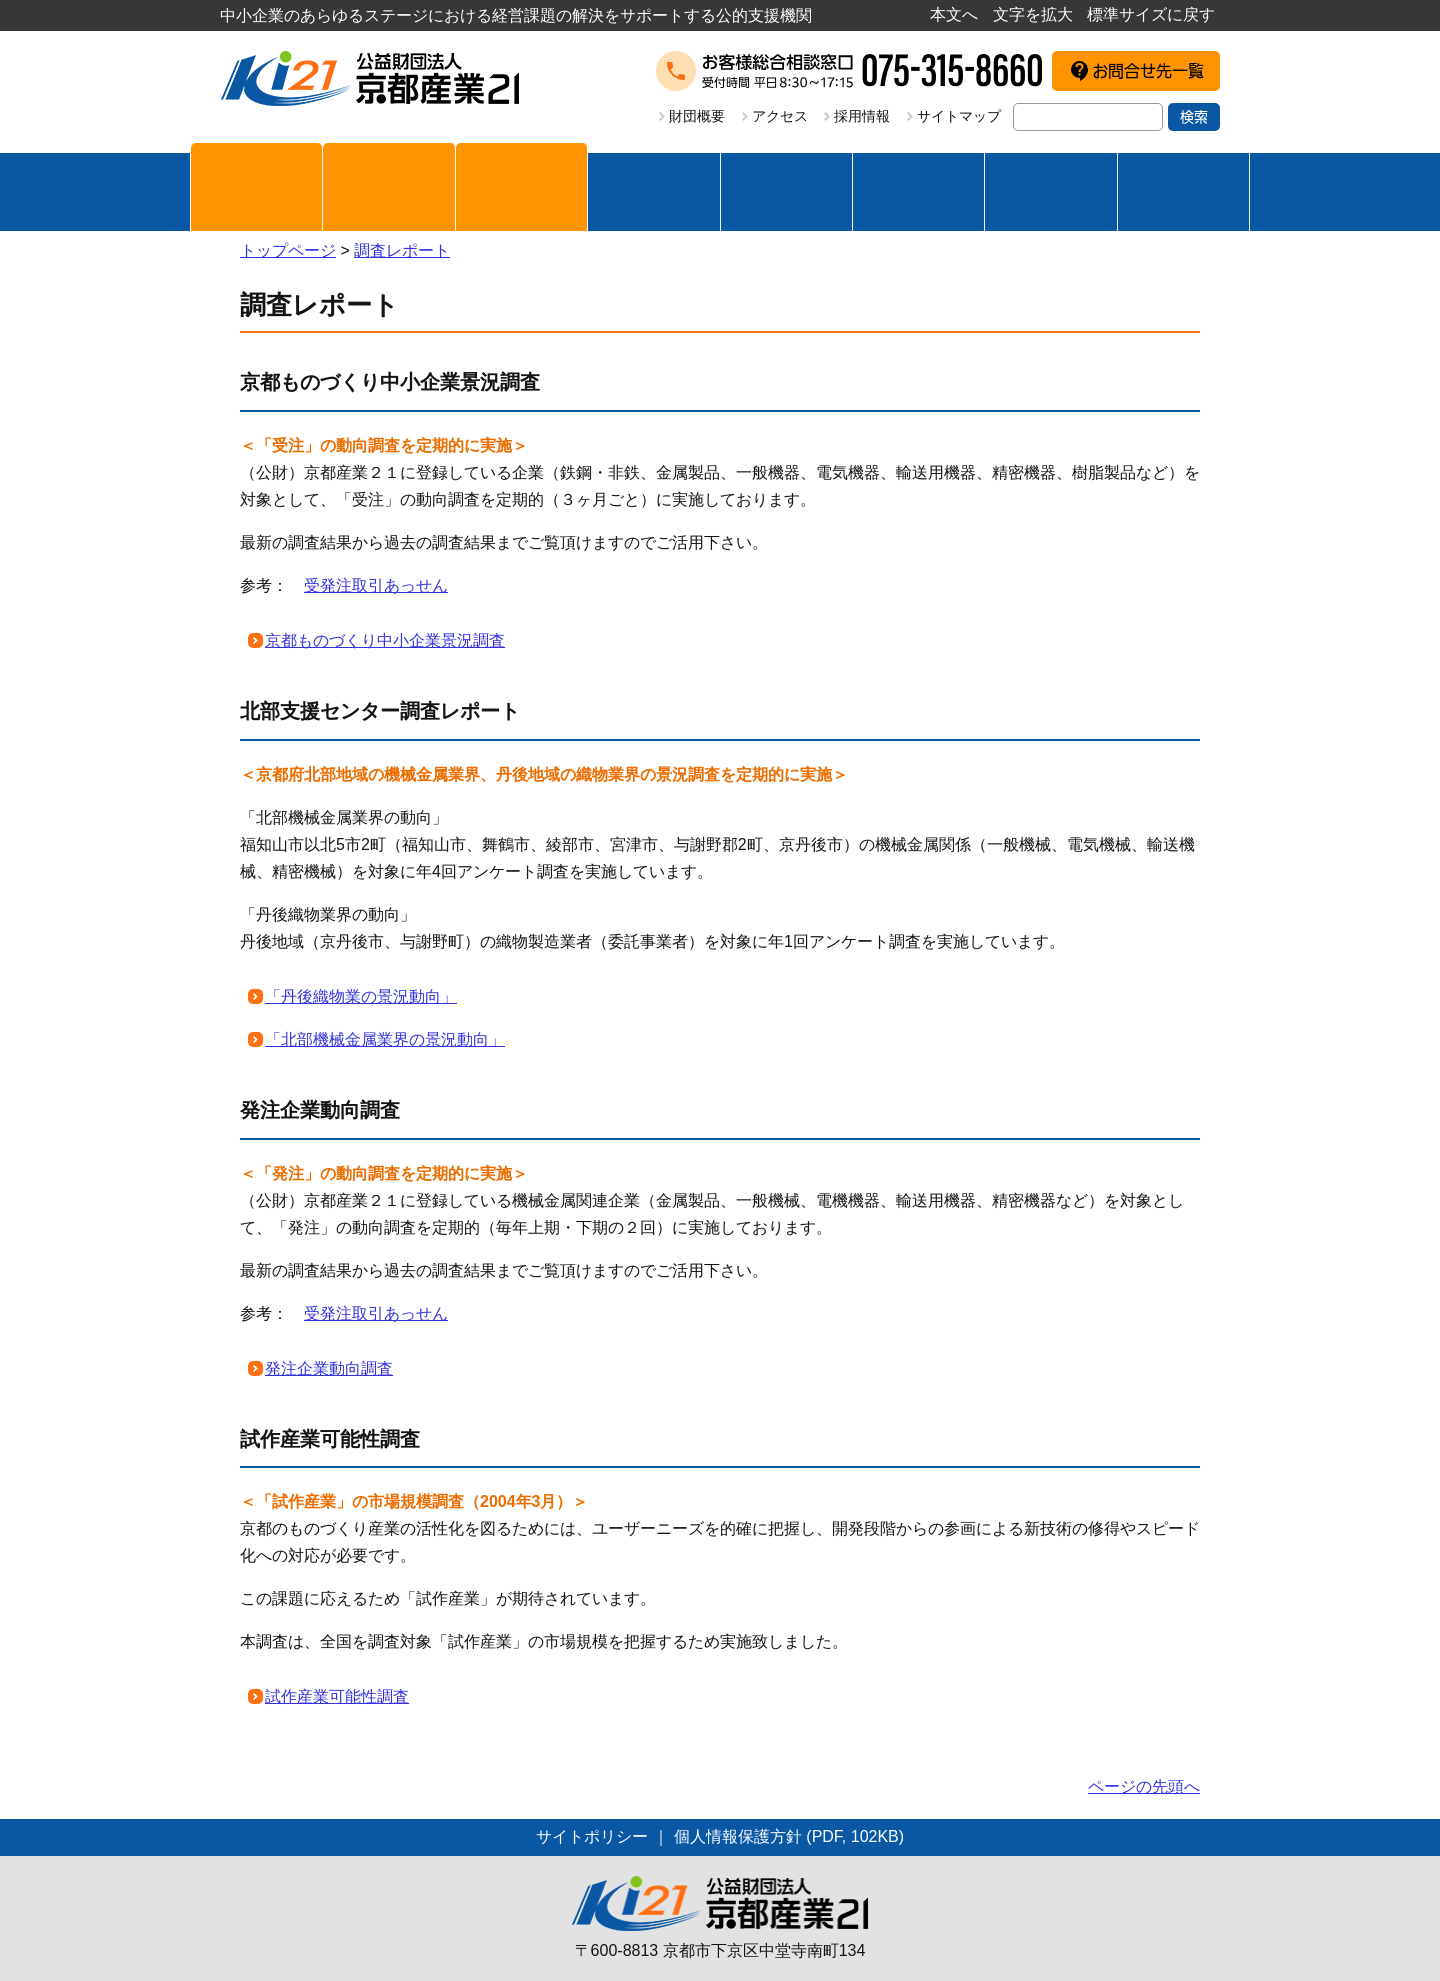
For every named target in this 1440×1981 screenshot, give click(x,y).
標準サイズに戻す (1151, 14)
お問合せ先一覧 (1148, 71)
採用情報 (862, 116)
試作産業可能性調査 (337, 1696)
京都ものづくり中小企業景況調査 (385, 640)
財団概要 (697, 116)
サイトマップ (959, 116)
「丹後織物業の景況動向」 (361, 996)
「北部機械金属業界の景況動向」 (385, 1039)
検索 (1194, 117)
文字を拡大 (1033, 14)
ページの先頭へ (1144, 1786)
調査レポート (402, 250)
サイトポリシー (592, 1836)
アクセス (780, 116)
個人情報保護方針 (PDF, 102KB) (789, 1836)
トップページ (288, 250)
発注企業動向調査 (329, 1368)
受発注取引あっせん (376, 585)
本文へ (954, 14)
